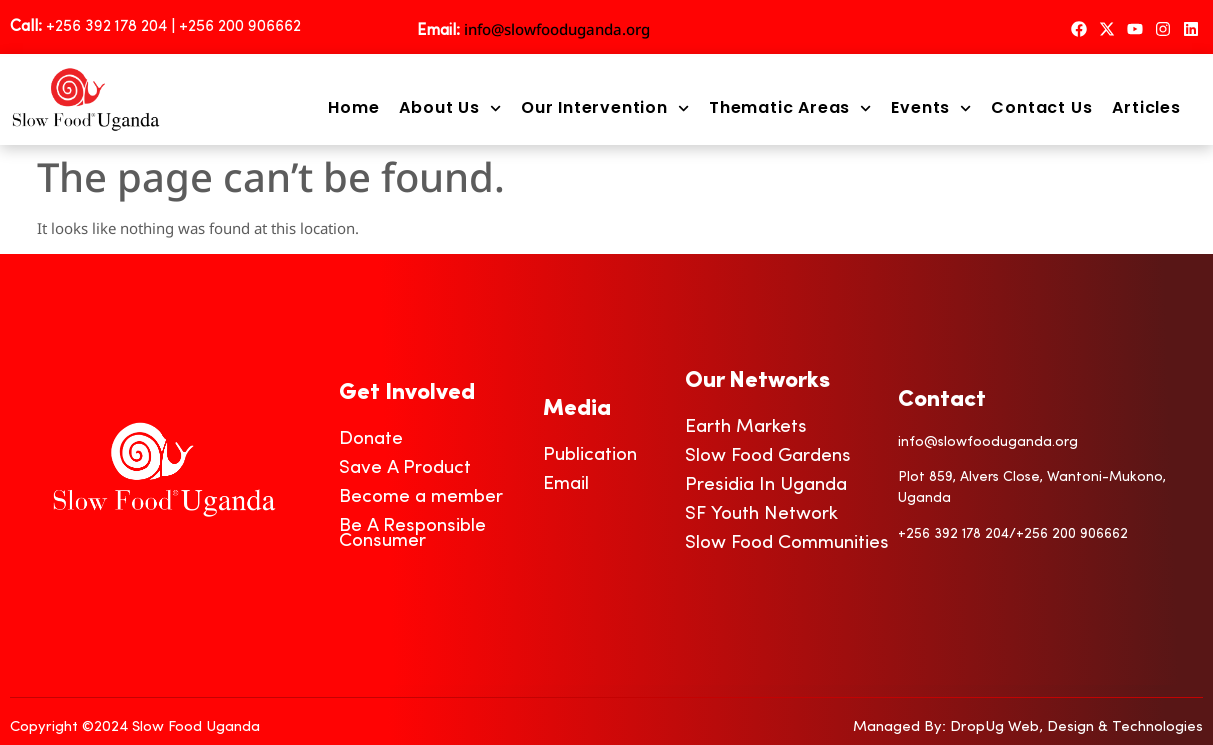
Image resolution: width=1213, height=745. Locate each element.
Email (566, 484)
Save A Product (405, 468)
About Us (450, 108)
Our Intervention (605, 108)
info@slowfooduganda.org (557, 29)
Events (931, 108)
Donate (371, 439)
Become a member (421, 497)
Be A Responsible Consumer (412, 534)
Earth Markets (746, 427)
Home (353, 108)
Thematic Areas (790, 108)
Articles (1146, 108)
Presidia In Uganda (766, 485)
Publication (590, 455)
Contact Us (1041, 108)
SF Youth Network (761, 514)
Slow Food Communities (787, 543)
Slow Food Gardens (768, 456)
